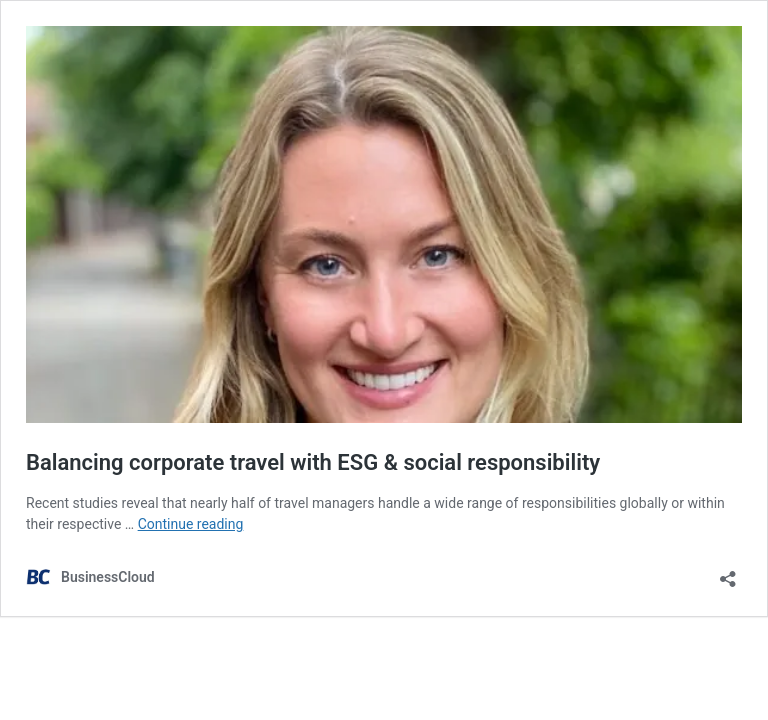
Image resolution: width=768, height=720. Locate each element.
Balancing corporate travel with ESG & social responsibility (313, 462)
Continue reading (191, 524)
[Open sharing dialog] (728, 572)
